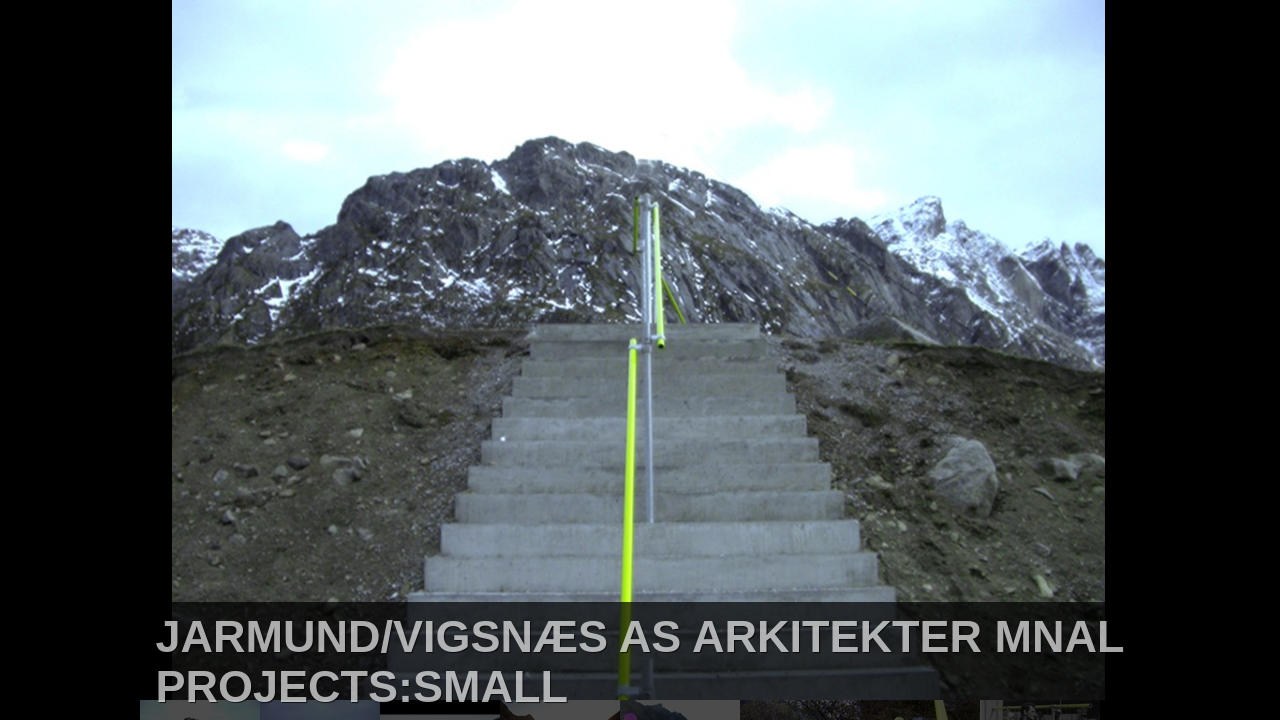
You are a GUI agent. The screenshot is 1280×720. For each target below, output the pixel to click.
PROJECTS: (284, 686)
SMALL (490, 686)
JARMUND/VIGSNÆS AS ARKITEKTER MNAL (639, 636)
